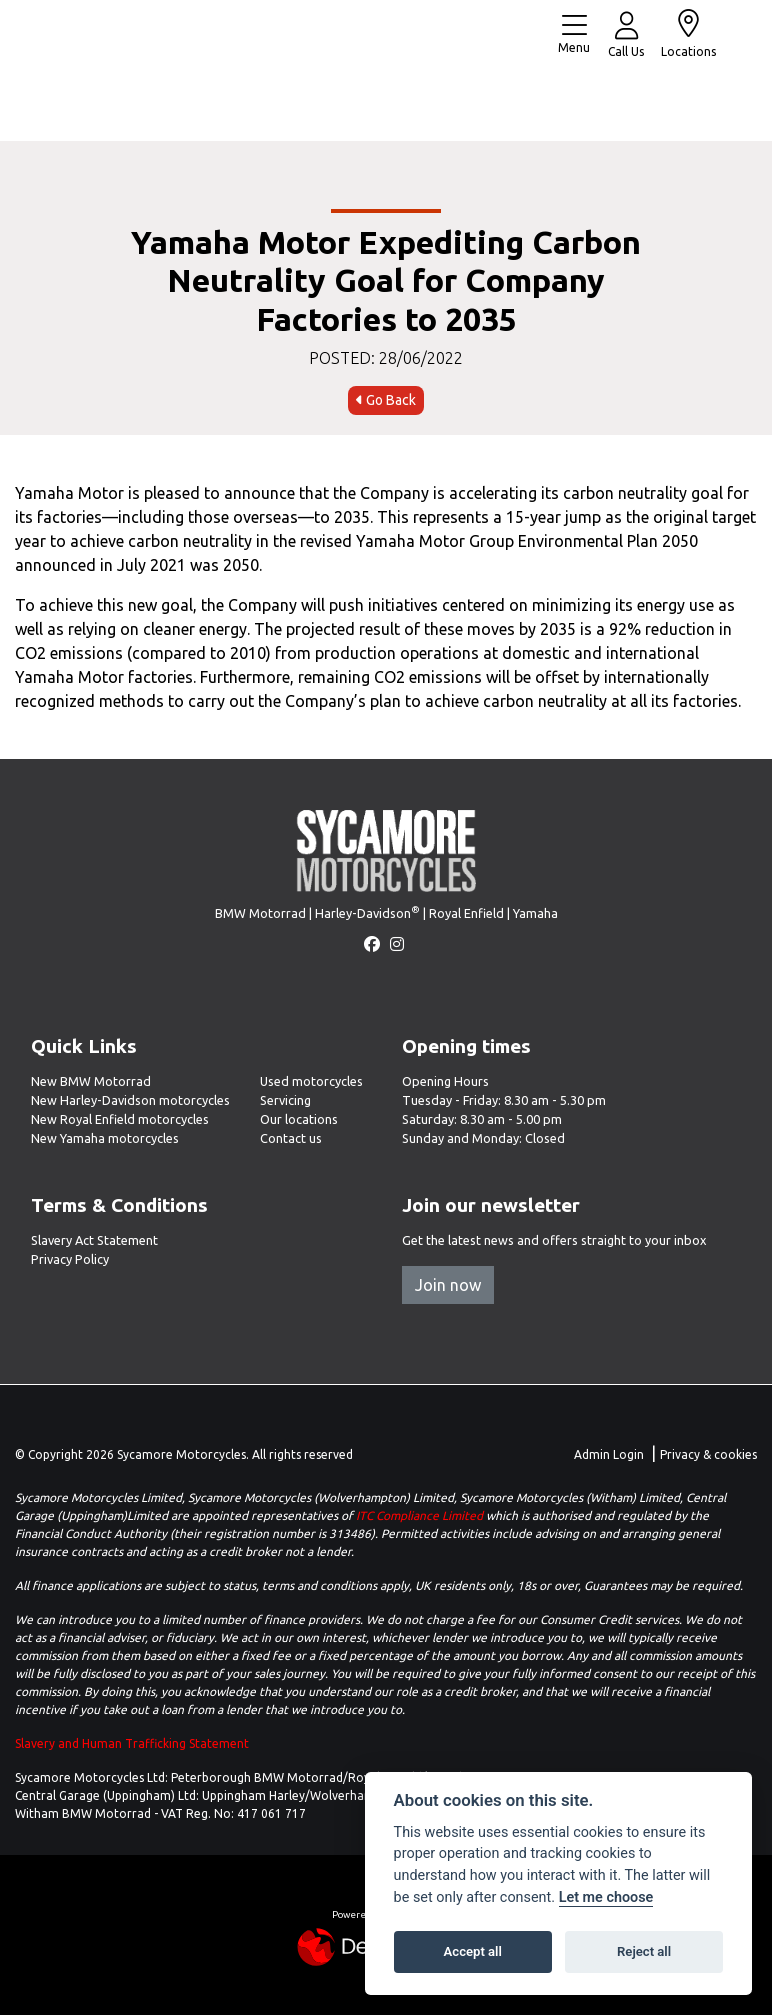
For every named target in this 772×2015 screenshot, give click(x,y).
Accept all (473, 1951)
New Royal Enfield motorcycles (120, 1119)
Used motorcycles (311, 1081)
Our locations (299, 1119)
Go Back (386, 400)
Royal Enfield (466, 913)
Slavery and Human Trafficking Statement (132, 1743)
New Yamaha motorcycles (105, 1138)
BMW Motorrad (260, 913)
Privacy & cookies (708, 1454)
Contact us (291, 1138)
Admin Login (609, 1454)
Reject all (644, 1951)
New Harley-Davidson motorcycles (130, 1100)
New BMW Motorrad (91, 1081)
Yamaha (535, 913)
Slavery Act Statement (94, 1240)
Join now (448, 1285)
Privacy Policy (70, 1259)
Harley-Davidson (367, 913)
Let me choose (606, 1897)
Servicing (285, 1100)
